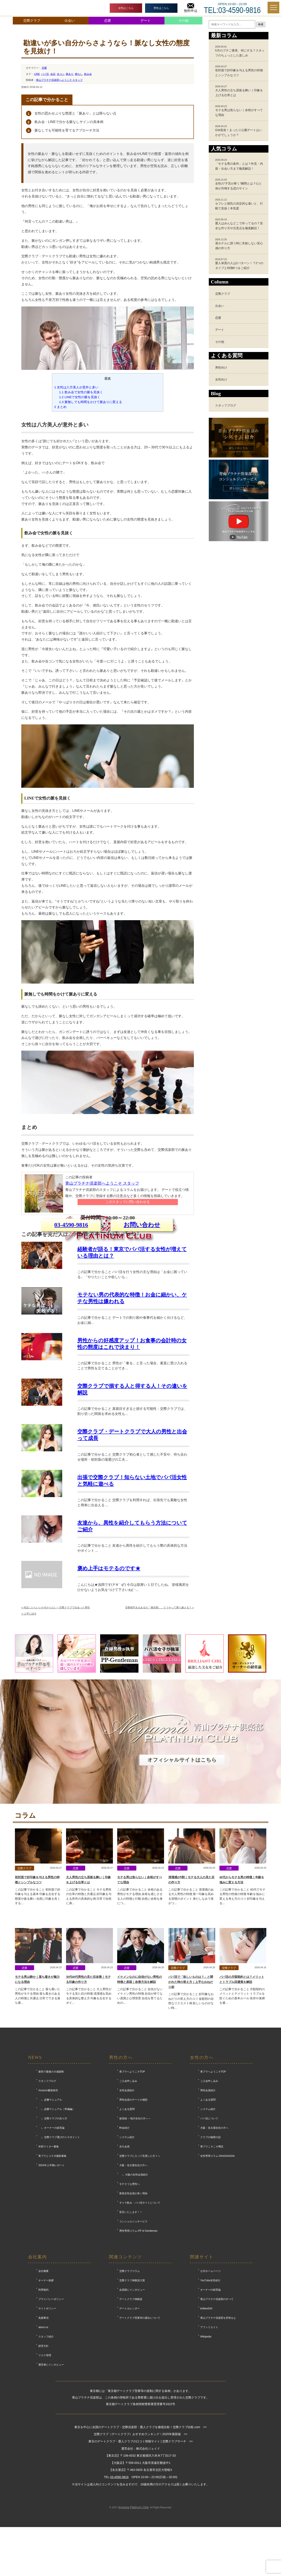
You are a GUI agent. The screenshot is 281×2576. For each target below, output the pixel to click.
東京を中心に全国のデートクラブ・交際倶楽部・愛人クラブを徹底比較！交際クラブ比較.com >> (140, 2508)
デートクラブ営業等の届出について (139, 2399)
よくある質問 (127, 2190)
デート (145, 20)
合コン (61, 74)
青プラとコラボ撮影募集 (52, 2237)
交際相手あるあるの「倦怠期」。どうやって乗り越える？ (159, 1689)
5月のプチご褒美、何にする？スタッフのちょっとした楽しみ (240, 51)
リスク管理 (44, 2437)
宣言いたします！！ (130, 2293)
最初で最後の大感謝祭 (51, 2153)
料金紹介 (124, 2209)
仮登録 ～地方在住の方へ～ (135, 2200)
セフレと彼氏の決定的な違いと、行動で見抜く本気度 (240, 204)
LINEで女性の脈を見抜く (79, 397)
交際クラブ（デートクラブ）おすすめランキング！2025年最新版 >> (140, 2515)
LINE (37, 74)
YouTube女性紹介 (210, 2362)
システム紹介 (127, 2218)
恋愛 (107, 20)
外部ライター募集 (48, 2228)
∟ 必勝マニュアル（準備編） (56, 2190)
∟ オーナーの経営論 (51, 2209)
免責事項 (43, 2399)
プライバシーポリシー (51, 2380)
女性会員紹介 (127, 2172)
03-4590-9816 (71, 1275)
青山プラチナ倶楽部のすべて (216, 2380)
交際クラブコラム (129, 2352)
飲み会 (88, 74)
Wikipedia (205, 2418)
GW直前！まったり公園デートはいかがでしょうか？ (240, 131)
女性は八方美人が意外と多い (76, 387)
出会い (70, 20)
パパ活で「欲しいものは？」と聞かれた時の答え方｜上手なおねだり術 (190, 2063)
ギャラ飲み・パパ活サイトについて (139, 2284)
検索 (261, 24)
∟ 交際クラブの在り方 (52, 2200)
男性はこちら (161, 8)
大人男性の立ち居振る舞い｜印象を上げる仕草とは (240, 91)
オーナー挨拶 (46, 2362)
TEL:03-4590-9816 (232, 10)
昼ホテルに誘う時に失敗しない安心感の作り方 (240, 244)
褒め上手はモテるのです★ (108, 1650)
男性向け (221, 367)
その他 (183, 20)
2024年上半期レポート (51, 2247)
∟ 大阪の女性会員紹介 (133, 2256)
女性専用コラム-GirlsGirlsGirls (217, 2237)
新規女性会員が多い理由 (133, 2275)
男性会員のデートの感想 (133, 2181)
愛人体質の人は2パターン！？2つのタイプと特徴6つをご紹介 (240, 264)
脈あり (69, 74)
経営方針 (43, 2427)
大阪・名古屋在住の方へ (133, 2247)
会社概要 (43, 2352)
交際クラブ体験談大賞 (132, 2362)
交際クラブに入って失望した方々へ (139, 2237)
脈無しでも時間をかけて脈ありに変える (90, 402)
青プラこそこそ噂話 (211, 2228)
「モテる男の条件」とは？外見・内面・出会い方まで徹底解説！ (240, 164)
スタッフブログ (225, 405)
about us (43, 2408)
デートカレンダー (129, 2390)
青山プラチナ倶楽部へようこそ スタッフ (59, 80)
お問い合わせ (142, 1275)
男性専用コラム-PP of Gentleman (138, 2312)
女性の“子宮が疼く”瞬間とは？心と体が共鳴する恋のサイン (240, 184)
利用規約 (43, 2371)
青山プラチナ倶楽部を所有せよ (218, 2399)
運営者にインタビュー (51, 2446)
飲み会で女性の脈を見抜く (81, 392)
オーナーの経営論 (210, 2371)
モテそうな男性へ (129, 2265)
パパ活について (209, 2200)
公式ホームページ (210, 2352)
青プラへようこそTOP (132, 2153)
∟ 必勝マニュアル (50, 2181)
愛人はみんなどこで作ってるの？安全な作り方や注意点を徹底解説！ (240, 224)
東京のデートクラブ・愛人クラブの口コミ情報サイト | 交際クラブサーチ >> (140, 2523)
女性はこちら (126, 8)
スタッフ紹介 (46, 2418)
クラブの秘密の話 (210, 2218)
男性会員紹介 (208, 2172)
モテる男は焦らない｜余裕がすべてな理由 (240, 111)
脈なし (79, 74)
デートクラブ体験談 (130, 2380)
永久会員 (124, 2228)
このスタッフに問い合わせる (127, 1202)
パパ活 (45, 74)
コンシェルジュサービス (133, 2303)
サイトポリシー (47, 2390)
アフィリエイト (209, 2408)
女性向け (221, 379)
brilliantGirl (206, 2390)
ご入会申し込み (128, 2162)
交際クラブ (31, 20)
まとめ (60, 407)
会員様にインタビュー (132, 2371)
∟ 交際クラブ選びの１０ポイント (59, 2218)
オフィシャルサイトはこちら (182, 1841)
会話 (52, 74)
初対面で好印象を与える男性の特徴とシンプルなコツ (240, 71)
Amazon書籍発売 (48, 2172)
